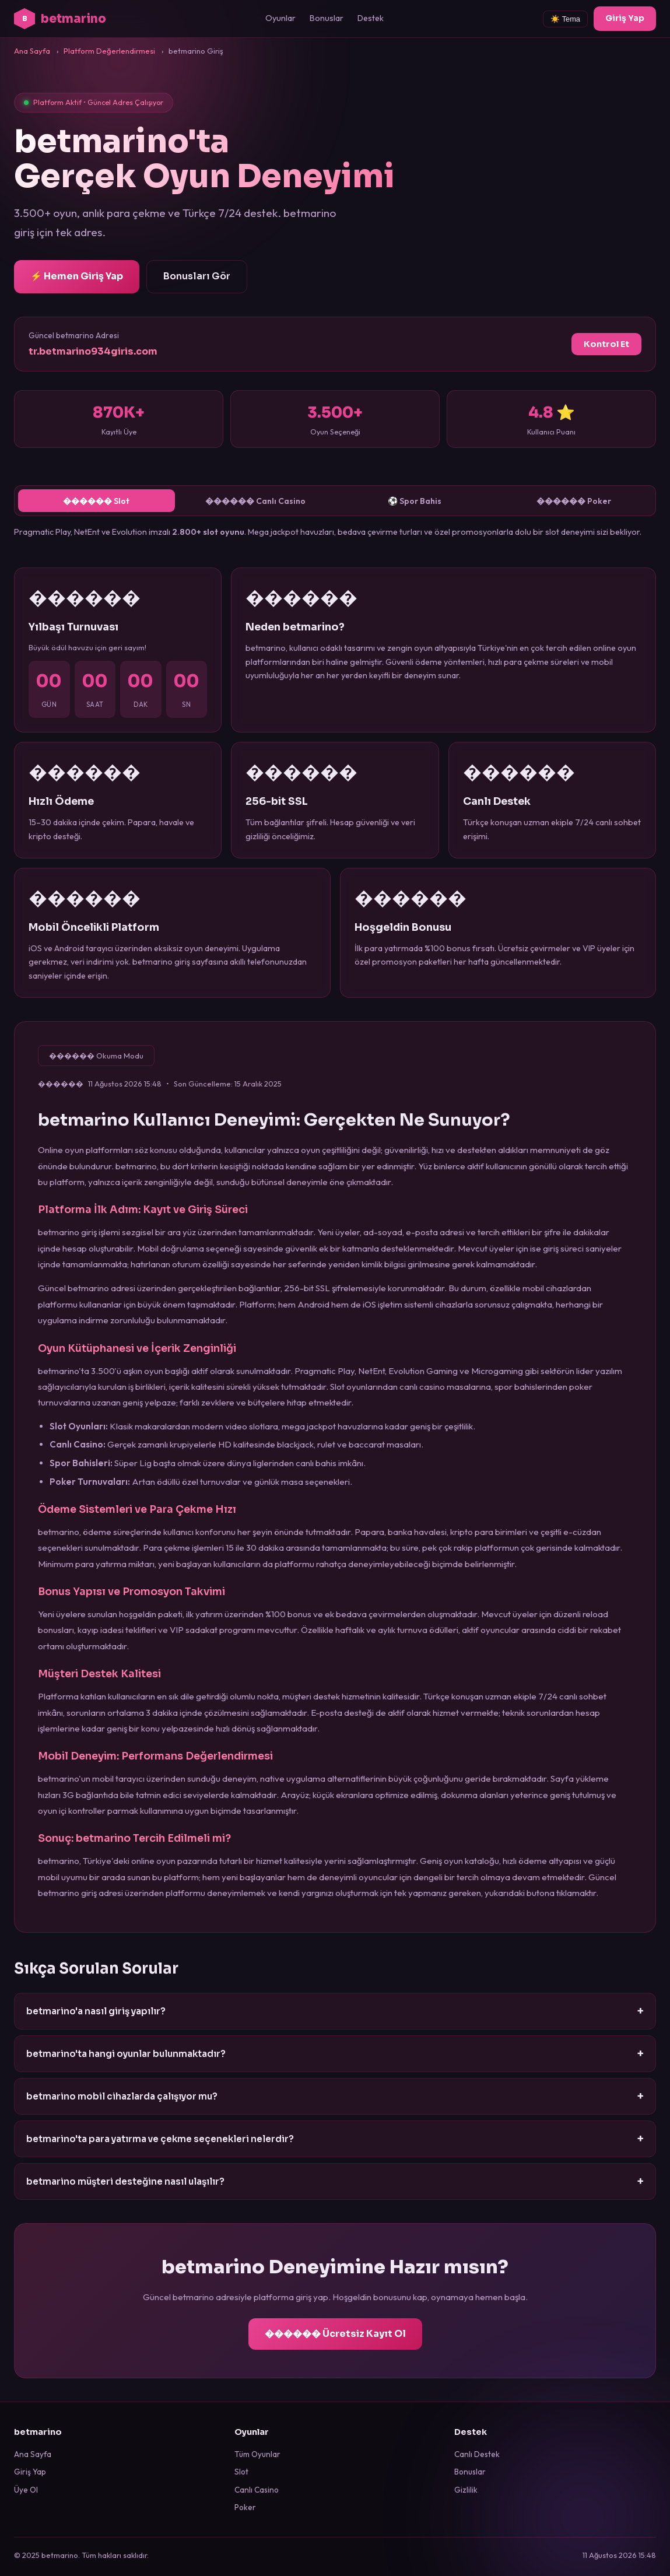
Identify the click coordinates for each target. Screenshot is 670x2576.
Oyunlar (280, 18)
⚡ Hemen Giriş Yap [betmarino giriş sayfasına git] (76, 276)
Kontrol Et (606, 344)
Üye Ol (26, 2489)
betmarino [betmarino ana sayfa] (60, 18)
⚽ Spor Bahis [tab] (414, 501)
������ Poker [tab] (573, 502)
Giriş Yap (30, 2471)
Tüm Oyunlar (257, 2454)
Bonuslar (326, 18)
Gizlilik (466, 2489)
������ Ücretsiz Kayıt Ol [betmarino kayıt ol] (335, 2334)
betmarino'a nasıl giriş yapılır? (335, 2011)
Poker (245, 2507)
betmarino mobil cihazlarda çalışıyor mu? (335, 2097)
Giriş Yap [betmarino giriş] (624, 18)
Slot (241, 2471)
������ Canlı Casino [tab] (255, 502)
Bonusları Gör (196, 276)
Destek (370, 18)
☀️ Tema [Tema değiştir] (565, 19)
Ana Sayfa (32, 2454)
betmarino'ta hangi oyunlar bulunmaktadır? (335, 2054)
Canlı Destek (477, 2454)
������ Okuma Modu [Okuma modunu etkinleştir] (97, 1056)
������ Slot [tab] (97, 502)
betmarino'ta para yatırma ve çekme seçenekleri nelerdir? (335, 2139)
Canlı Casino (256, 2489)
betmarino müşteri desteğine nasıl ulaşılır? (335, 2182)
